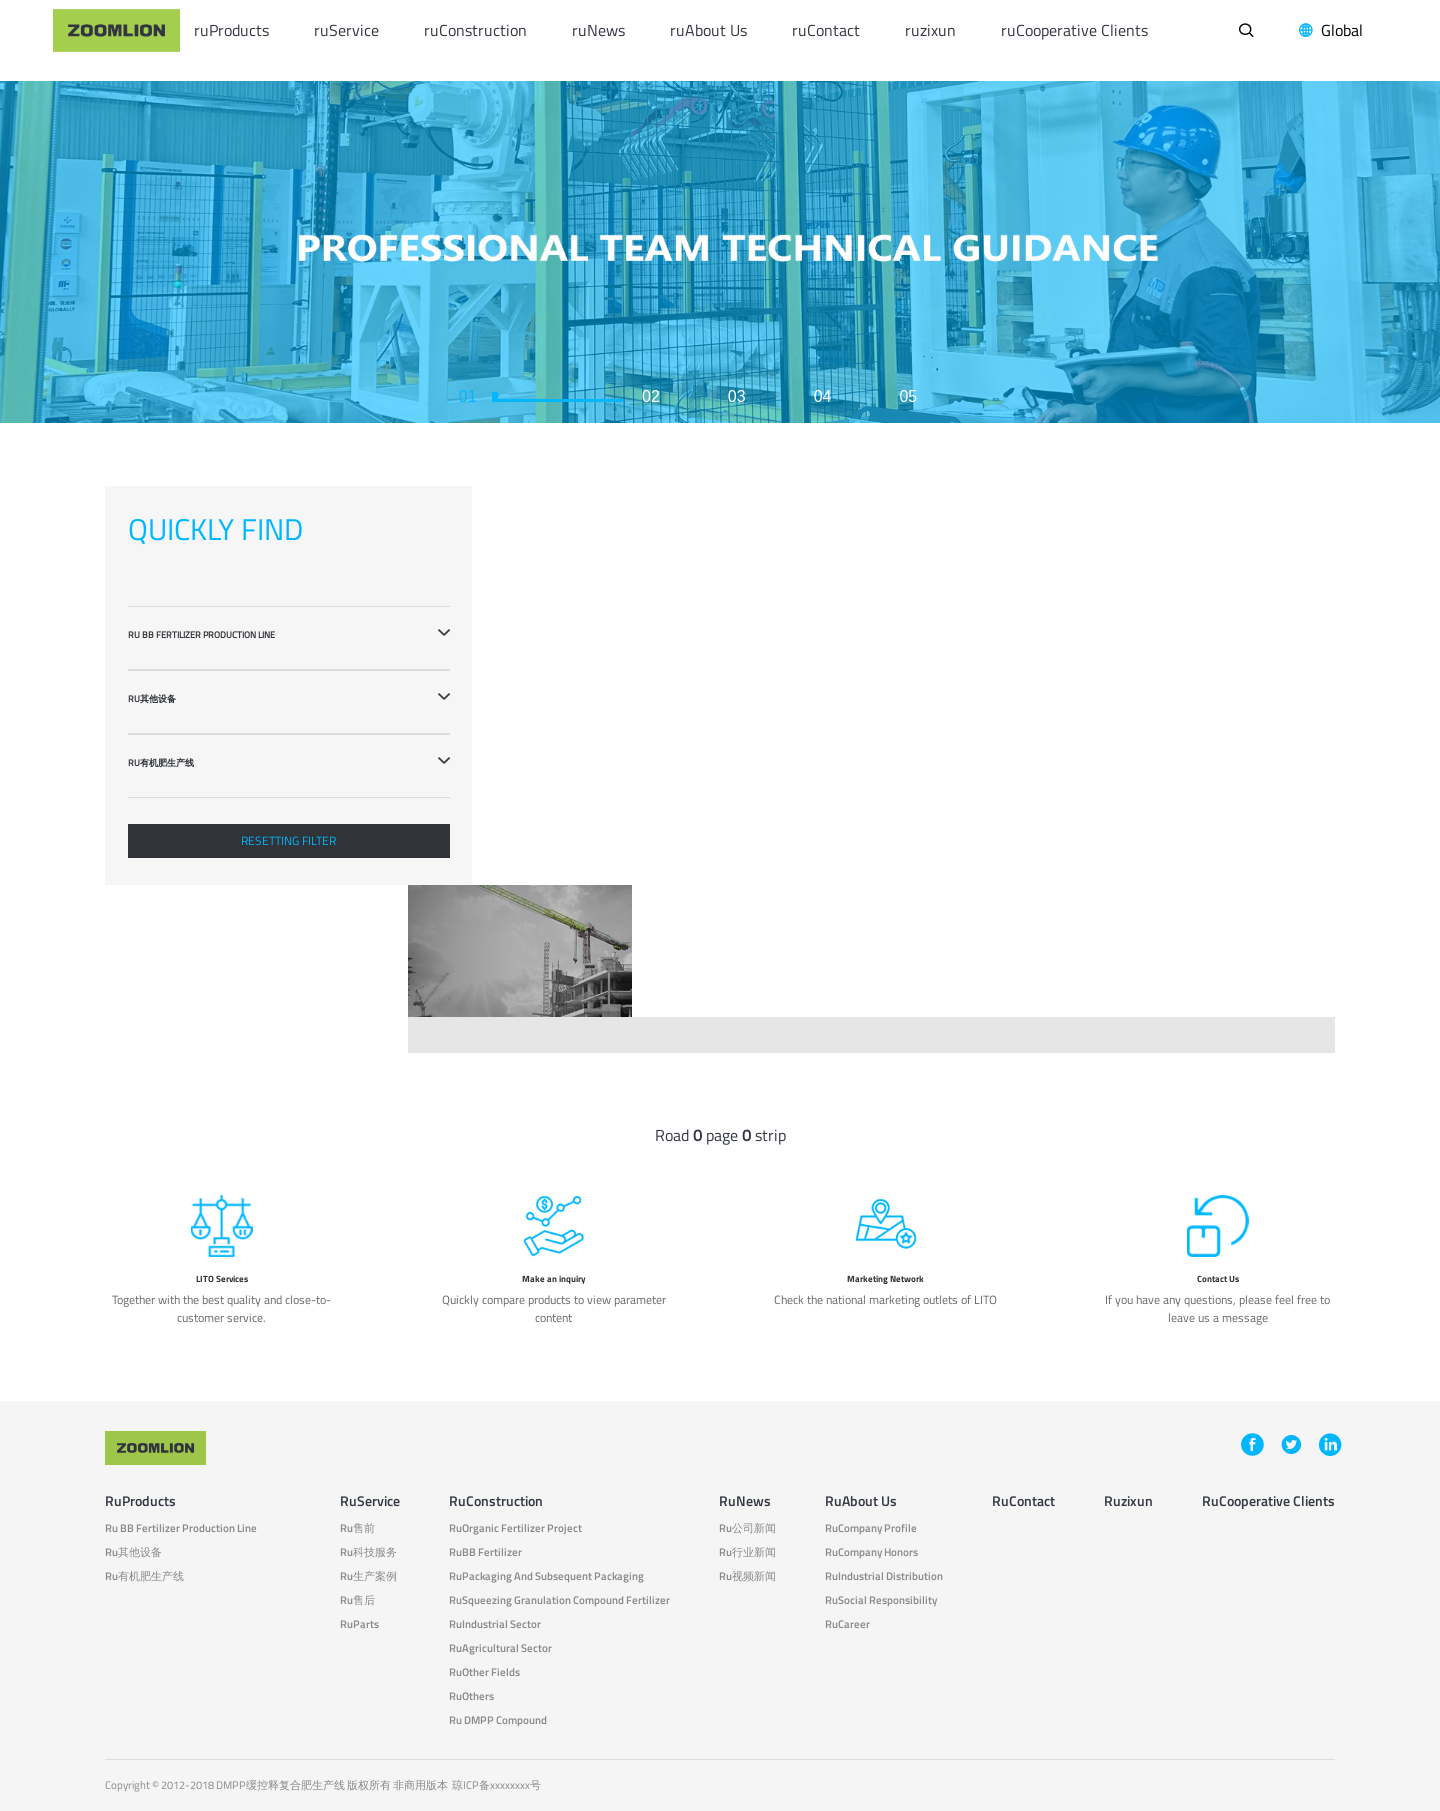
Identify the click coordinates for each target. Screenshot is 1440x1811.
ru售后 (357, 1600)
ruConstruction (475, 30)
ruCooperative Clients (1074, 30)
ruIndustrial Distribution (884, 1576)
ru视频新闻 (747, 1576)
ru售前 (357, 1528)
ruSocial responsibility (881, 1600)
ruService (346, 30)
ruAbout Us (708, 30)
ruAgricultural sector (500, 1648)
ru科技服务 (368, 1552)
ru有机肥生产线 (144, 1576)
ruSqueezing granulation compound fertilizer (559, 1600)
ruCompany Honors (871, 1552)
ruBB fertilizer (485, 1552)
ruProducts (231, 30)
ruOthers (471, 1696)
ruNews (598, 30)
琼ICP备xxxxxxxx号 (496, 1785)
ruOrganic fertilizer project (515, 1528)
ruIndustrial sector (495, 1624)
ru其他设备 (133, 1552)
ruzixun (930, 30)
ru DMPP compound (498, 1720)
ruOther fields (484, 1672)
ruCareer (847, 1624)
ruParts (359, 1624)
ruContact (826, 30)
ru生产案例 (368, 1576)
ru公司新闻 (747, 1528)
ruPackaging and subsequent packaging (546, 1576)
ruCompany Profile (871, 1528)
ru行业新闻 (747, 1552)
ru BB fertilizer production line (181, 1528)
